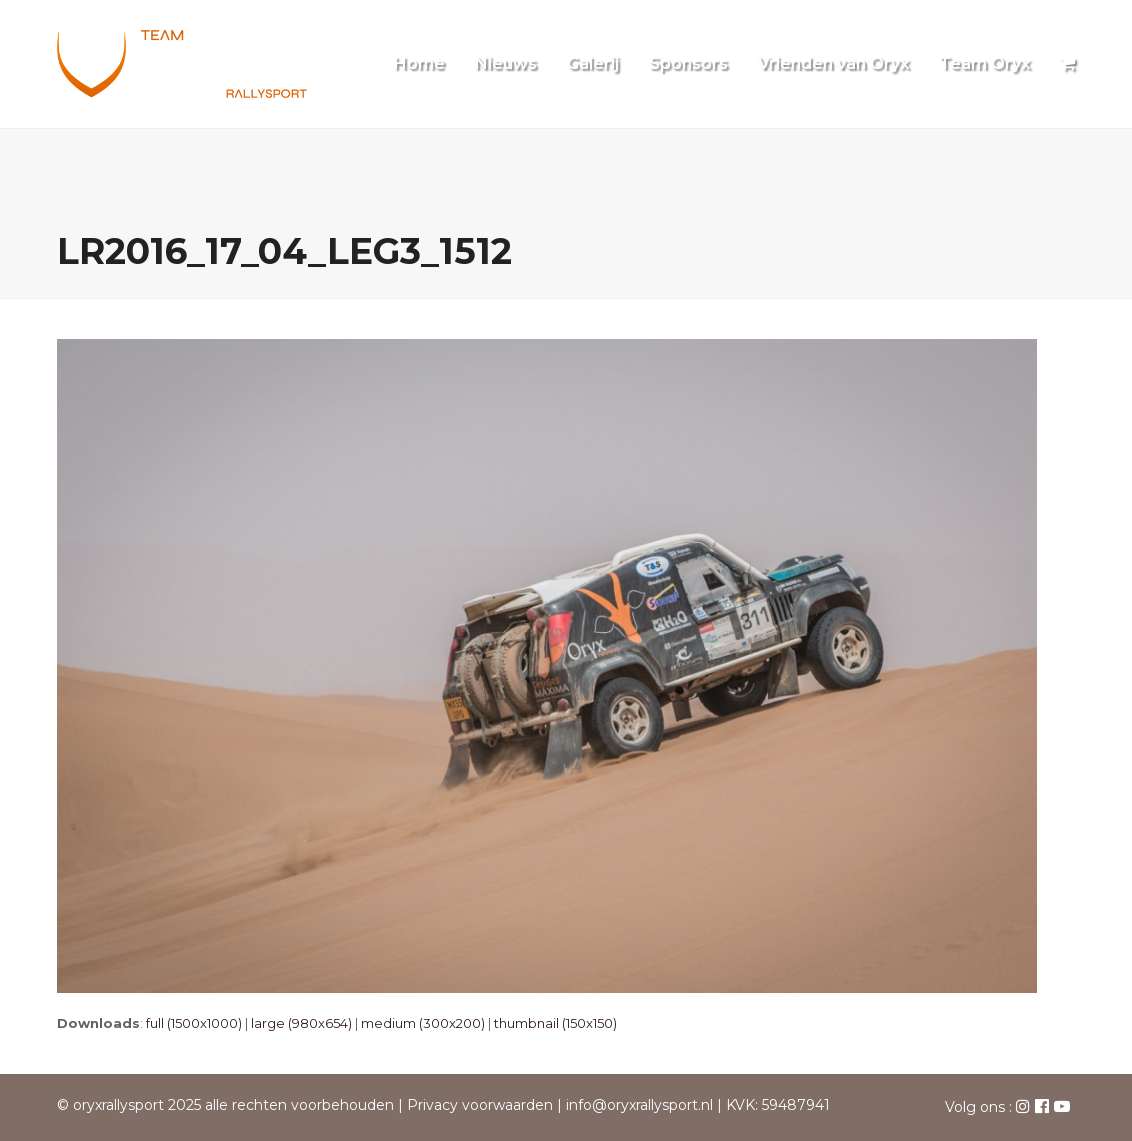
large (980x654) (301, 1023)
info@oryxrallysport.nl (639, 1105)
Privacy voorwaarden (480, 1105)
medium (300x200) (423, 1023)
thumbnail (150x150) (555, 1023)
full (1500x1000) (194, 1023)
